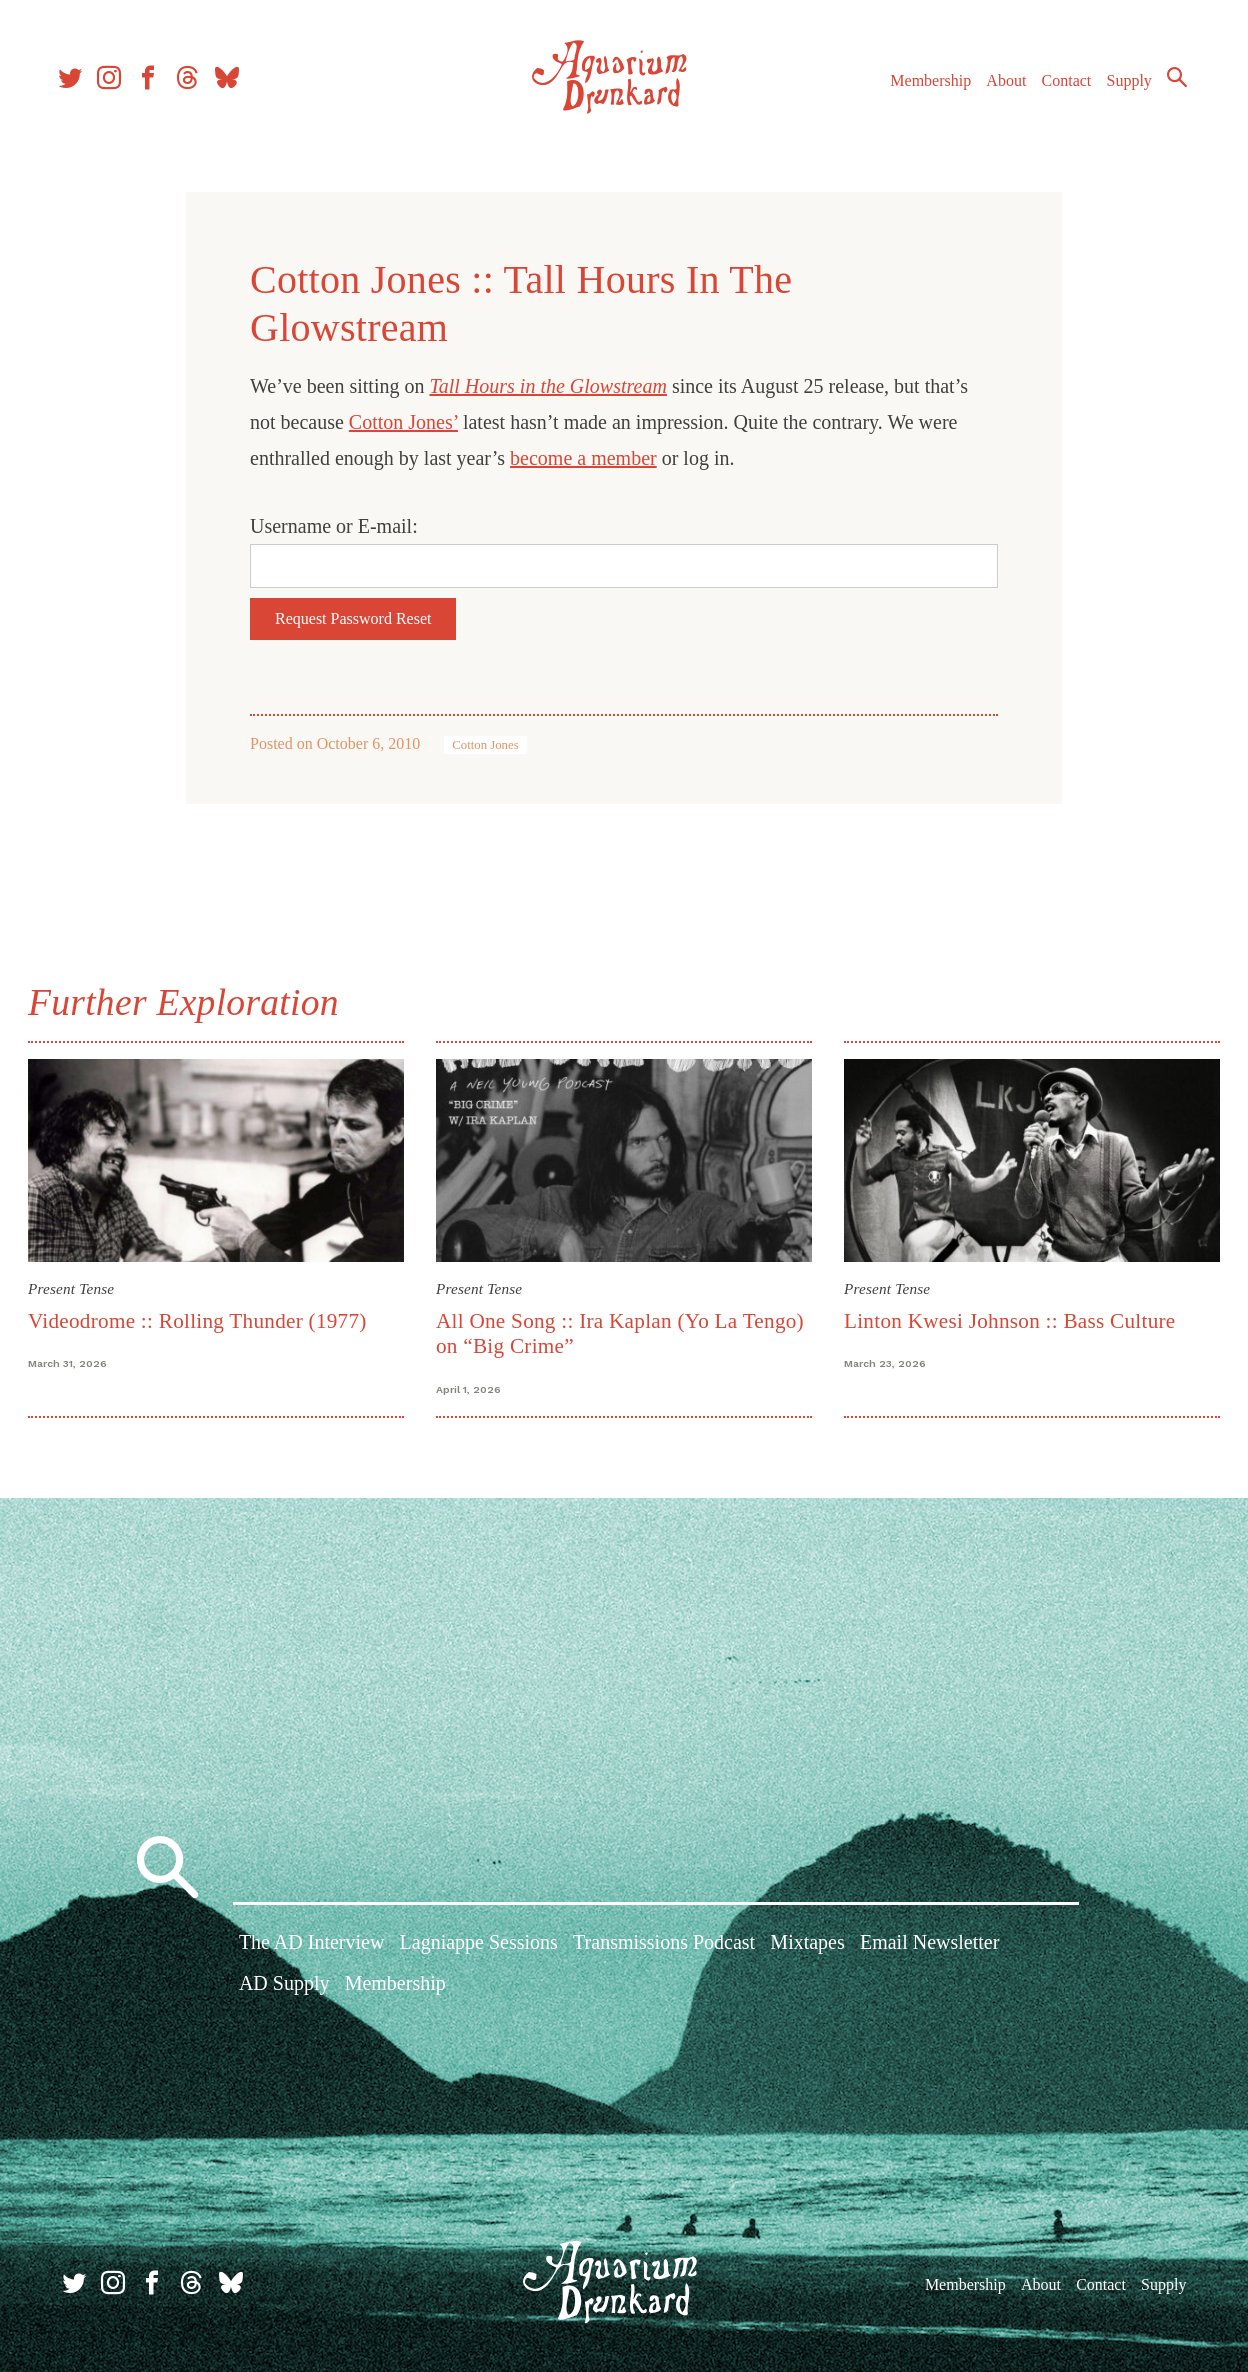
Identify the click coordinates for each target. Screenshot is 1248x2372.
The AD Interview (312, 1944)
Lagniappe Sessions (479, 1944)
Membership (921, 88)
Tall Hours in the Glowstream (547, 386)
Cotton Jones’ (403, 422)
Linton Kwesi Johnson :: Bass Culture (1009, 1320)
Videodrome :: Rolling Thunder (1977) (201, 1320)
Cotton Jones (485, 745)
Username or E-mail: (334, 526)
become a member (583, 458)
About (997, 88)
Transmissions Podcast (664, 1944)
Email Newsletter (929, 1944)
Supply (1120, 88)
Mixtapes (807, 1944)
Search (1168, 85)
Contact (1058, 88)
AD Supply (284, 1986)
